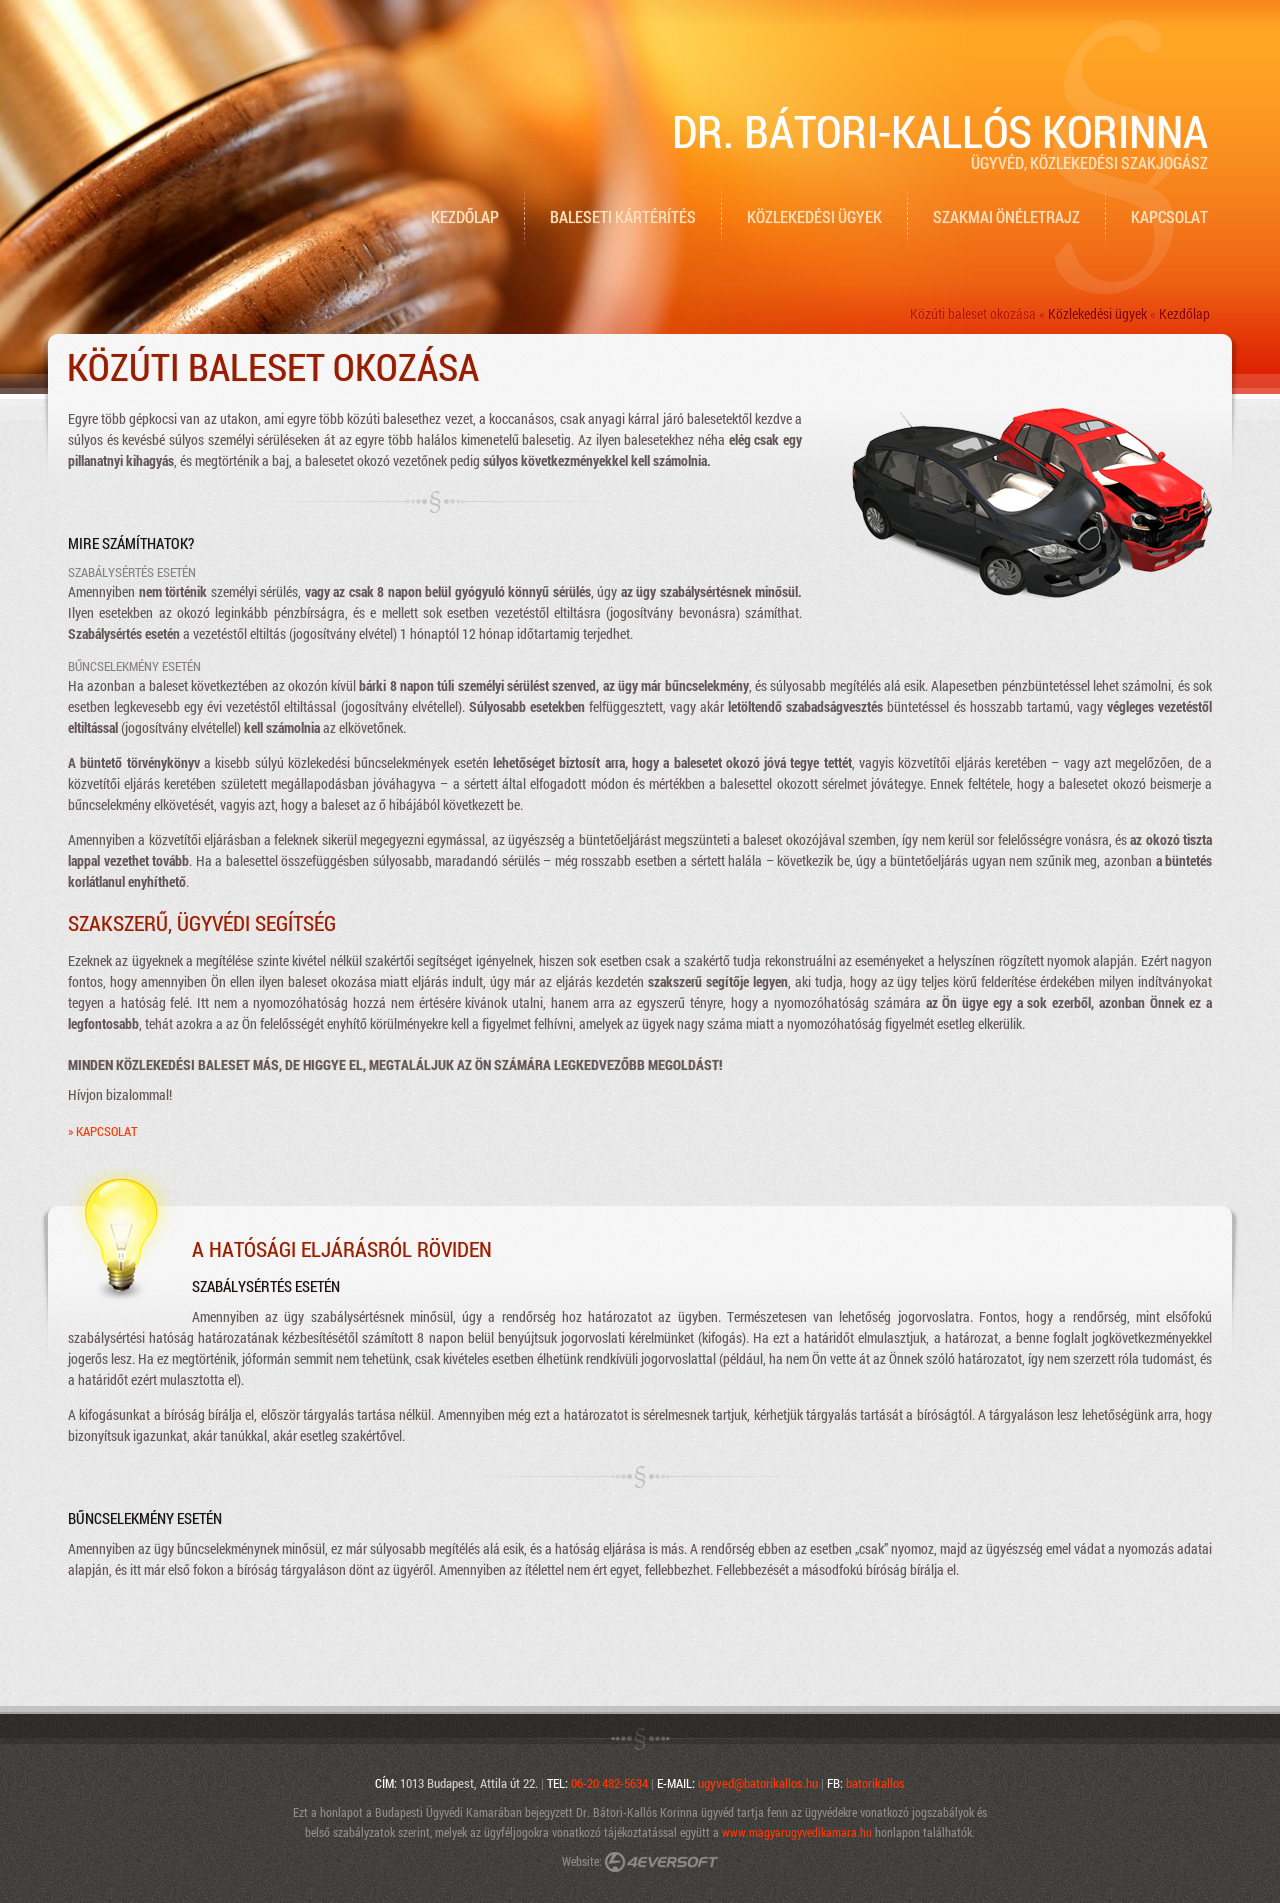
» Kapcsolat (102, 1131)
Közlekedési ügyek (814, 216)
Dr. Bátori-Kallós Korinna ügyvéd (655, 1812)
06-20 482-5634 (609, 1783)
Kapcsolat (1169, 216)
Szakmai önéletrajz (1006, 216)
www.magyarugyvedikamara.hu (797, 1832)
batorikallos (875, 1783)
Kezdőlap (465, 216)
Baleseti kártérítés (623, 216)
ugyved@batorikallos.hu (758, 1783)
